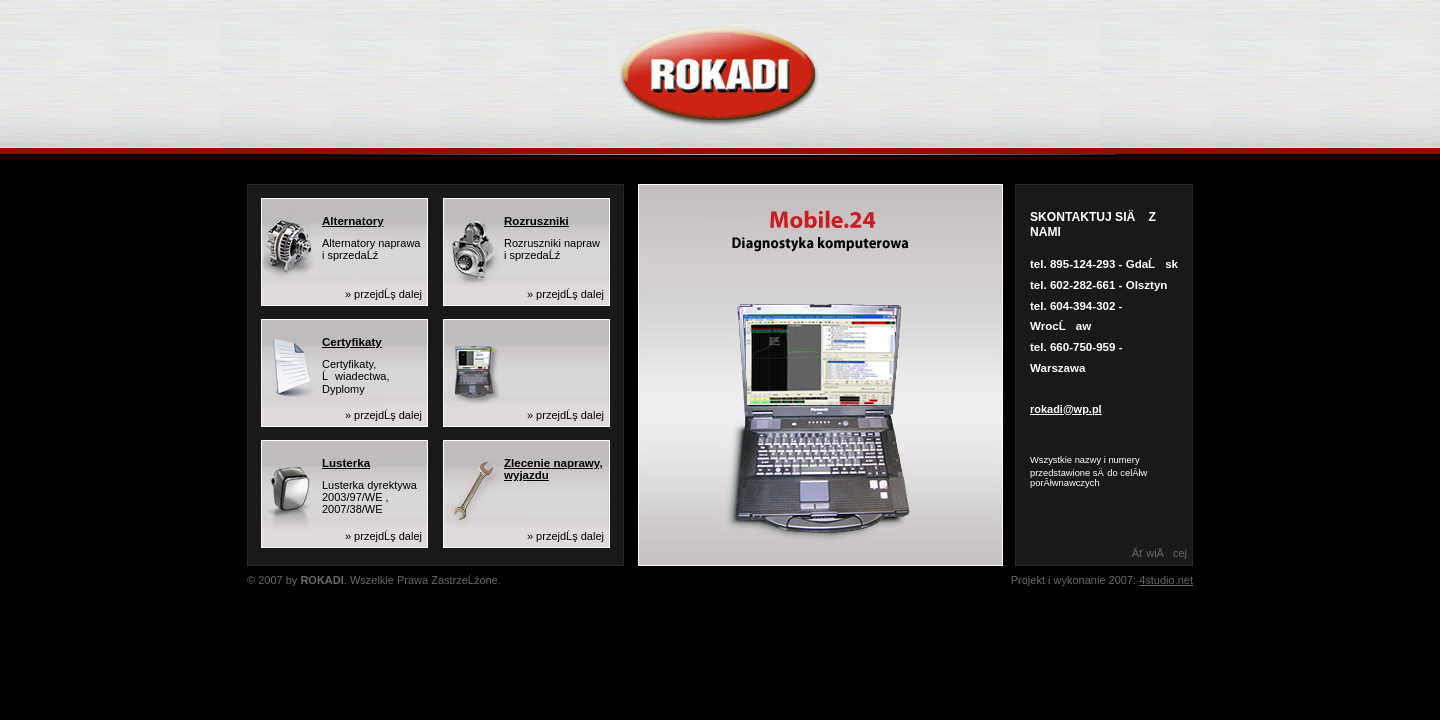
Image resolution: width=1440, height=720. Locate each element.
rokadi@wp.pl (1066, 409)
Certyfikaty (352, 342)
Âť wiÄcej (1159, 553)
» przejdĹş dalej (383, 294)
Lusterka (346, 463)
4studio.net (1166, 580)
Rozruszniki (536, 221)
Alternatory (353, 221)
